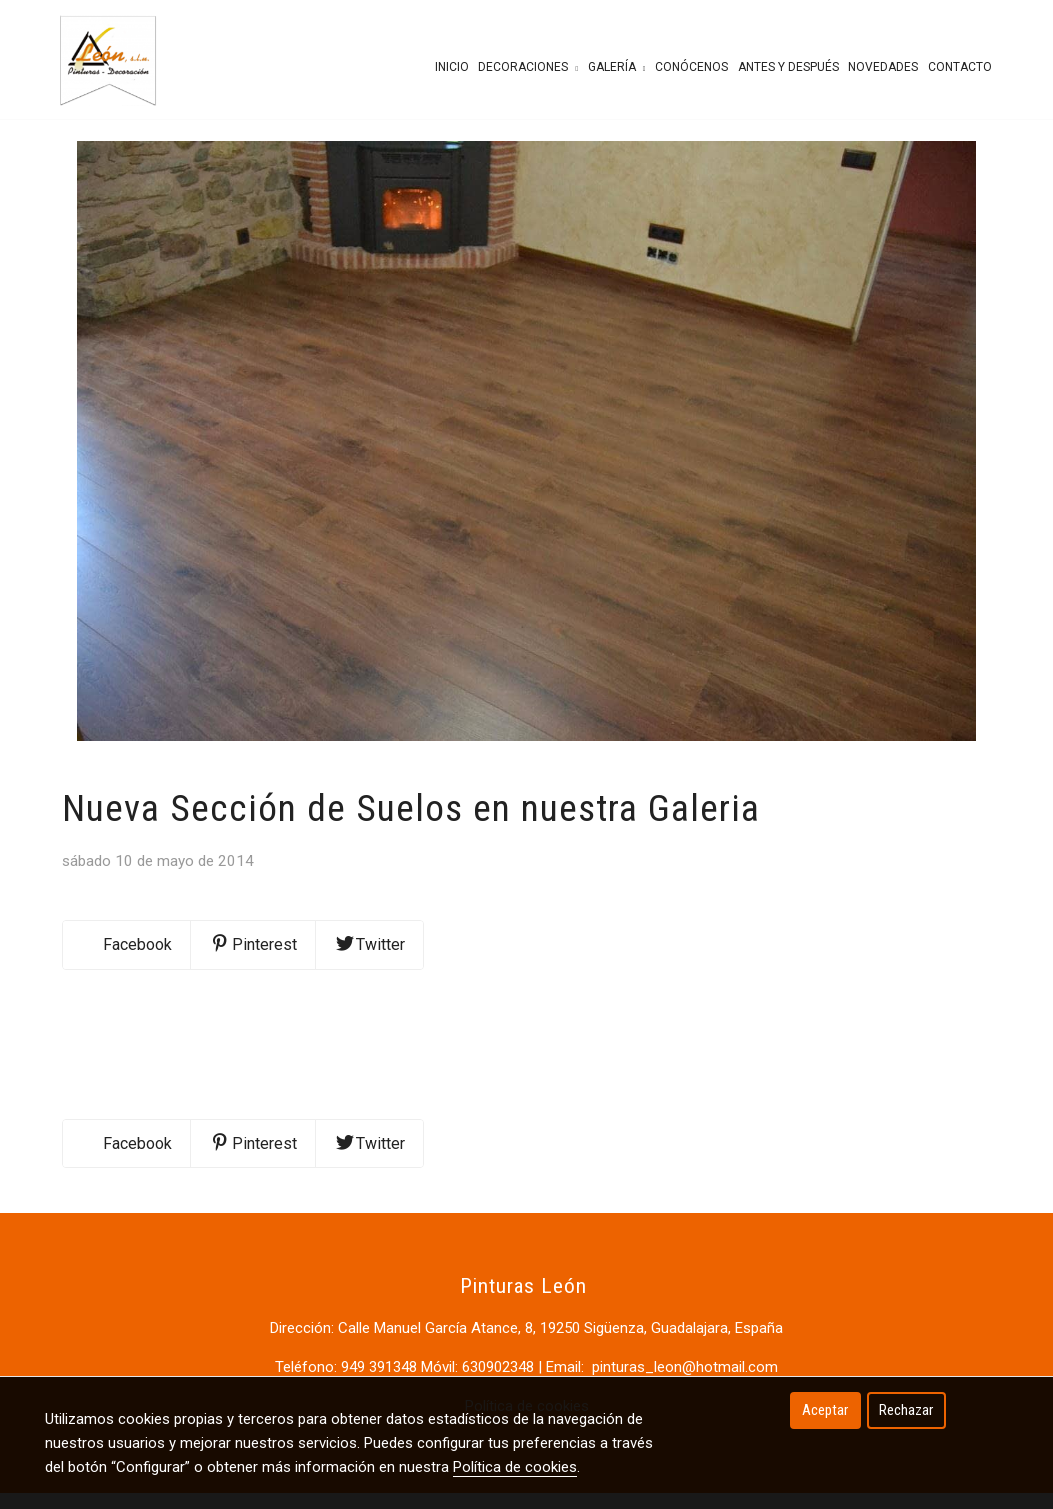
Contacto (960, 67)
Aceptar (825, 1410)
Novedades (883, 67)
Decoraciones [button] (528, 67)
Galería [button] (617, 67)
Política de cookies (515, 1467)
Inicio (452, 67)
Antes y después (788, 67)
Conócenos (691, 67)
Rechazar (906, 1410)
